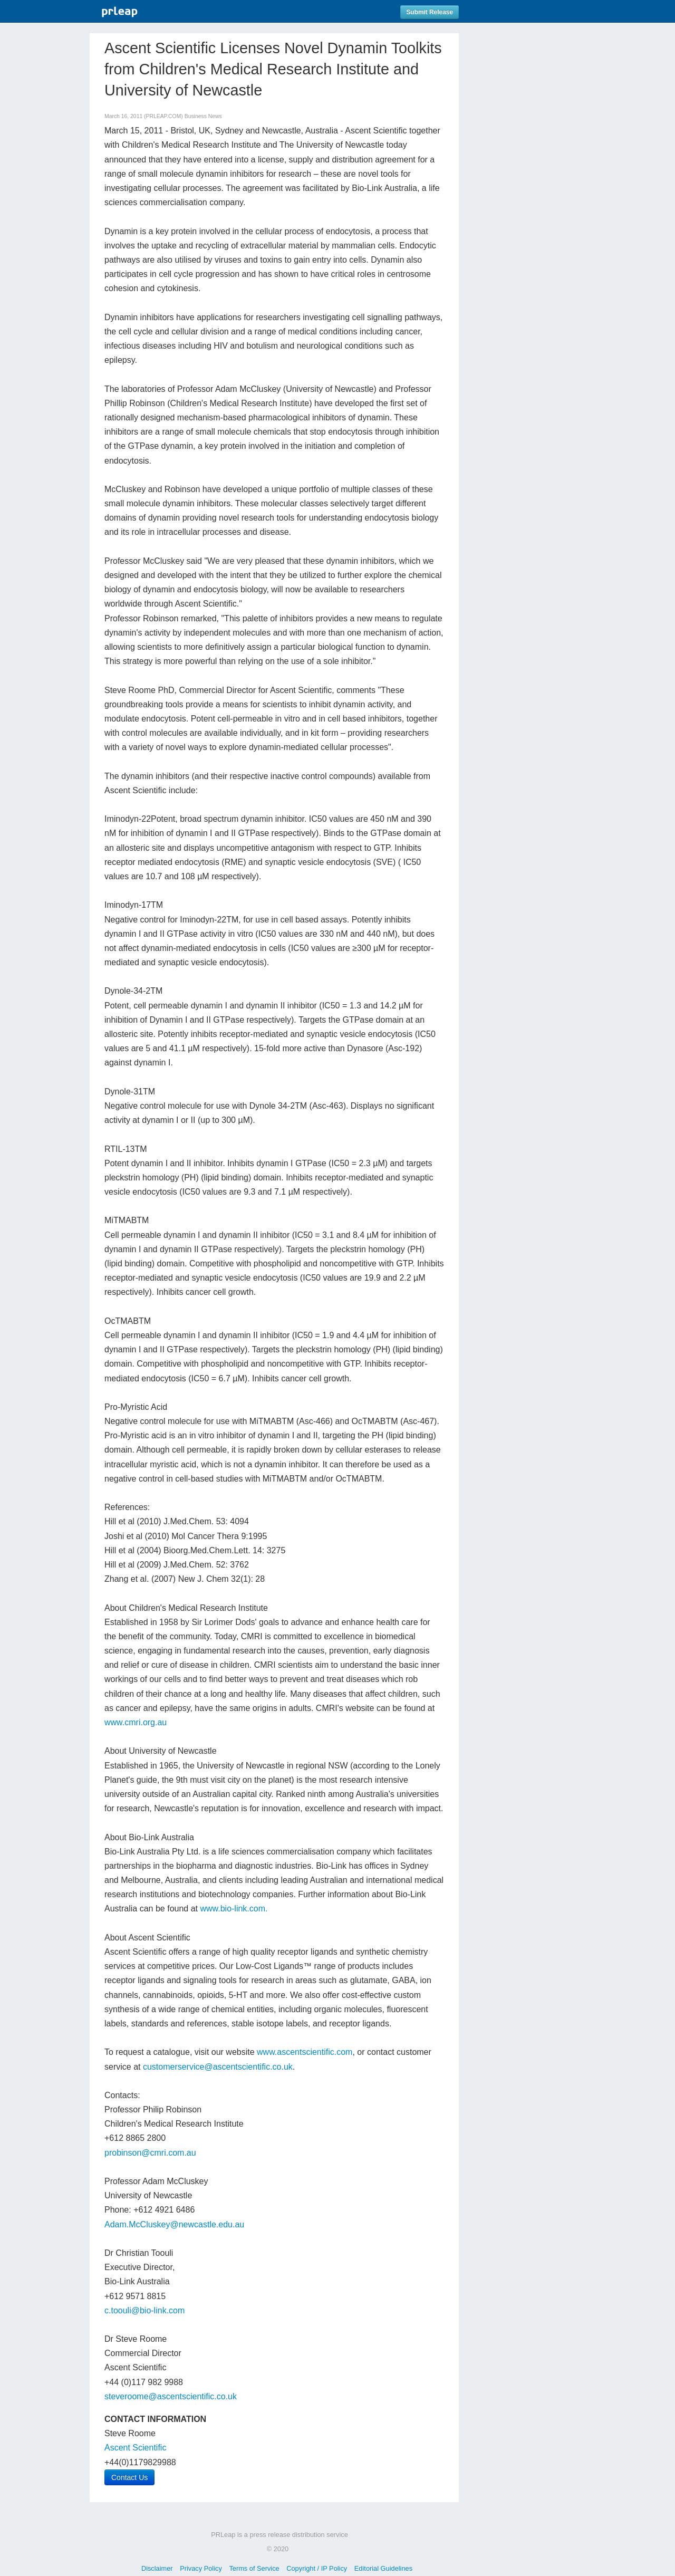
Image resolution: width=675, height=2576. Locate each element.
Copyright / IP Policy (316, 2568)
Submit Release (429, 12)
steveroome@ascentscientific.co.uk (170, 2396)
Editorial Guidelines (383, 2568)
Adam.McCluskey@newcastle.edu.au (174, 2224)
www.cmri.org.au (135, 1722)
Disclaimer (157, 2568)
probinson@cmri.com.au (150, 2152)
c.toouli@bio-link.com (144, 2310)
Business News (203, 116)
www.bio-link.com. (233, 1908)
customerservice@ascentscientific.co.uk (218, 2066)
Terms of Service (254, 2568)
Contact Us (129, 2477)
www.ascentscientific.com (304, 2052)
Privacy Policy (201, 2568)
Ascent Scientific (135, 2447)
